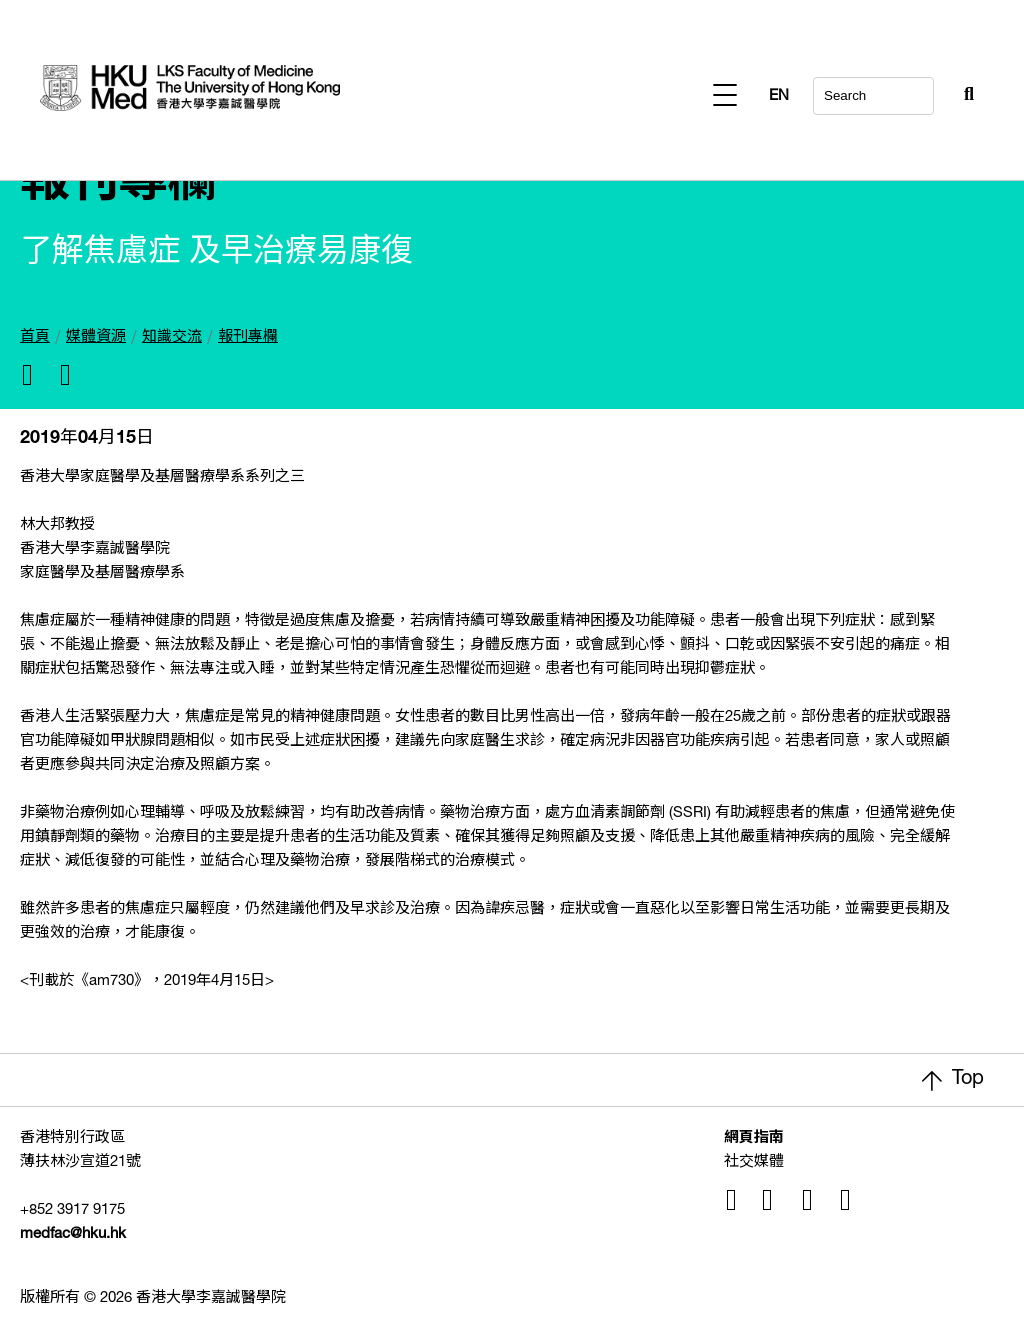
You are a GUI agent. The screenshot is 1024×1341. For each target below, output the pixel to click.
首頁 (35, 337)
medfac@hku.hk (73, 1234)
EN (964, 96)
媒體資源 (96, 337)
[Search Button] (920, 90)
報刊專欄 (248, 337)
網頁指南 (754, 1138)
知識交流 (172, 337)
